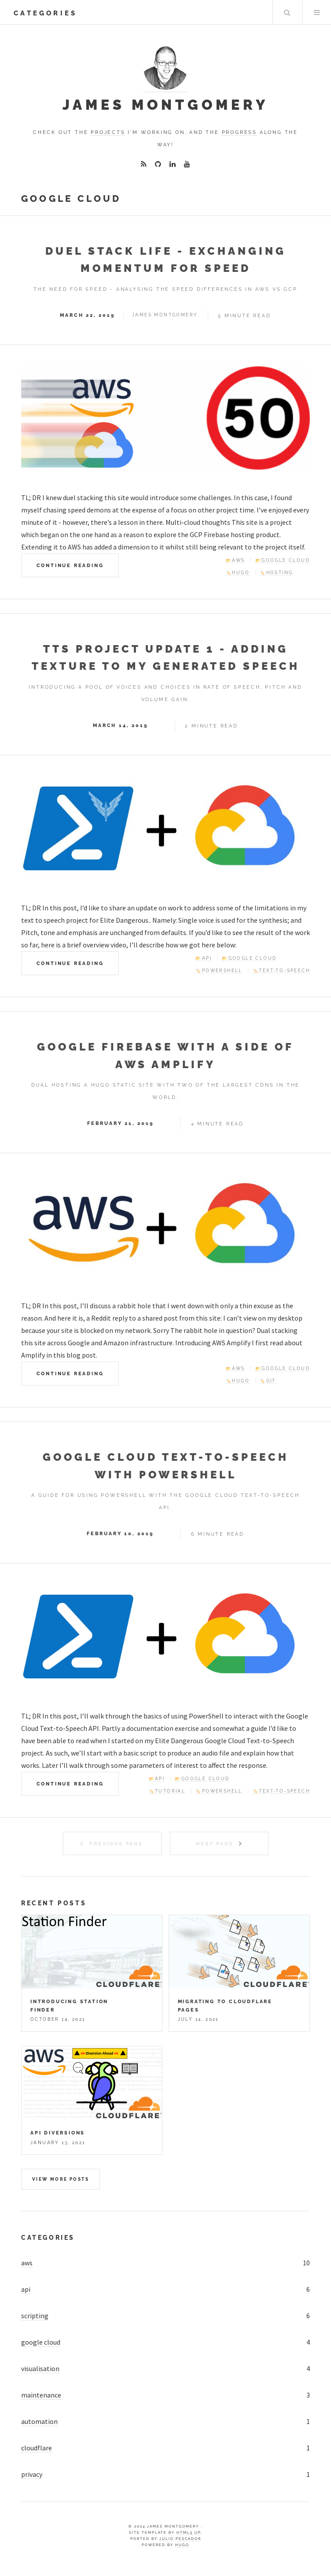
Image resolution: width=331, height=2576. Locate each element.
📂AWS (235, 560)
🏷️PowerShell (218, 970)
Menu (317, 12)
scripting (34, 2315)
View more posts (60, 2179)
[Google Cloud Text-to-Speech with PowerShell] (165, 1637)
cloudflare (36, 2447)
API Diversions (57, 2133)
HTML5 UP (189, 2532)
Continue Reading (70, 565)
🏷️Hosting (276, 572)
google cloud (40, 2342)
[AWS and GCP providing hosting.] (165, 1226)
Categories (48, 2237)
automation (39, 2421)
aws (27, 2262)
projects (108, 132)
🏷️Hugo (238, 572)
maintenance (41, 2394)
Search (287, 12)
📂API (203, 958)
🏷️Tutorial (167, 1791)
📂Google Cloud (282, 560)
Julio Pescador (180, 2538)
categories (45, 13)
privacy (31, 2474)
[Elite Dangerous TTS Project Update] (165, 828)
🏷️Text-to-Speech (281, 970)
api (25, 2289)
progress (239, 132)
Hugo (182, 2545)
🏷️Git (268, 1380)
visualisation (40, 2368)
